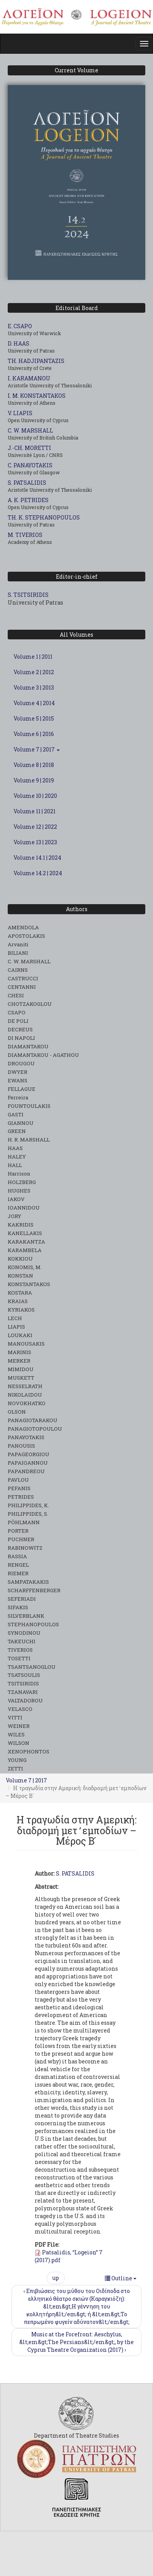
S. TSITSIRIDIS (28, 594)
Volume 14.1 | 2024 (37, 857)
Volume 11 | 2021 (34, 811)
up (55, 2277)
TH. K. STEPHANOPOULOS (44, 517)
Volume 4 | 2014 (34, 703)
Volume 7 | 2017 (36, 749)
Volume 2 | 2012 (33, 672)
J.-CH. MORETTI (29, 447)
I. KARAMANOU (29, 378)
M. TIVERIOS (25, 534)
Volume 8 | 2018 (33, 764)
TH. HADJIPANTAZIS (36, 361)
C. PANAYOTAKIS (30, 465)
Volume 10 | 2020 (35, 795)
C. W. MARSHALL (30, 430)
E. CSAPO (20, 326)
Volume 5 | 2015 (33, 718)
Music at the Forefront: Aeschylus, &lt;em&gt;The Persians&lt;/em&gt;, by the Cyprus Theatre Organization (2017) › (76, 2342)
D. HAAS (18, 343)
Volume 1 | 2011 (32, 656)
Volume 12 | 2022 (35, 826)
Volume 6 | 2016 (33, 734)
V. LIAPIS (20, 413)
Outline (120, 2278)
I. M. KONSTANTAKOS (37, 395)
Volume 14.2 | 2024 (37, 873)
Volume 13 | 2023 (35, 842)
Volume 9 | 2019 (33, 780)
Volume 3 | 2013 (33, 687)
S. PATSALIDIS (27, 482)
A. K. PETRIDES (28, 500)
